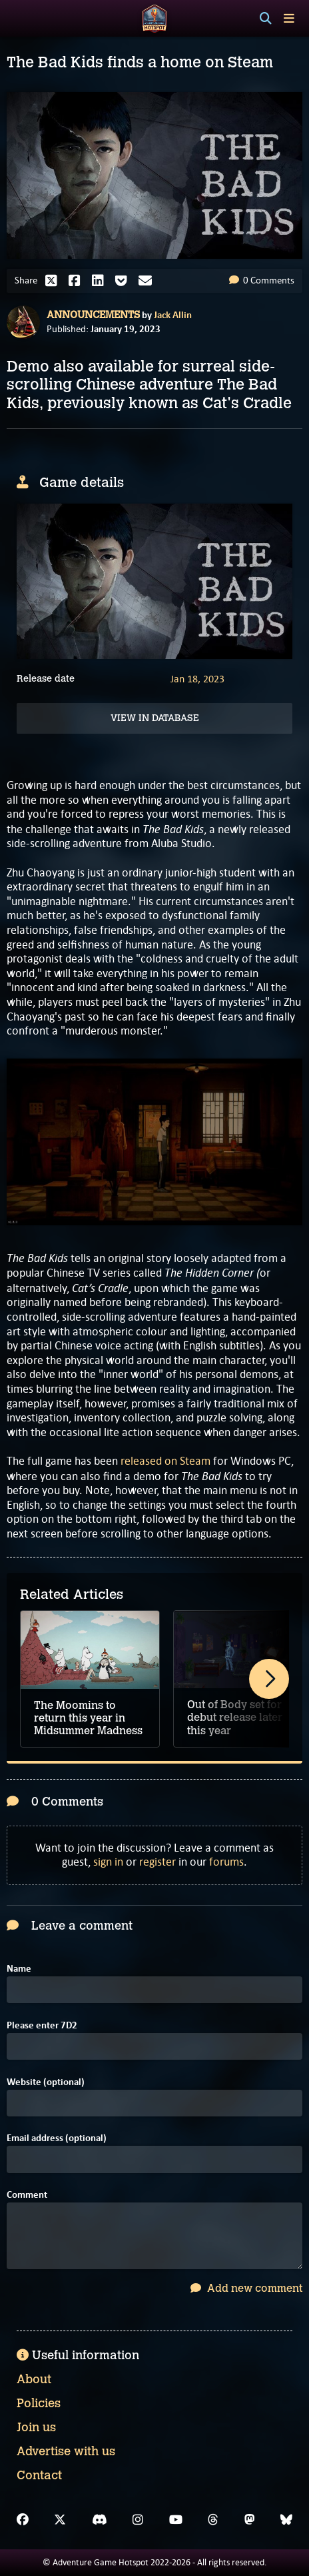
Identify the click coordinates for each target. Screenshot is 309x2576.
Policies (39, 2403)
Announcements (93, 315)
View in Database (155, 718)
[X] (60, 2520)
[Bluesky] (286, 2520)
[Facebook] (23, 2520)
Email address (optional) (57, 2138)
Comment (27, 2194)
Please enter (42, 2025)
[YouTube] (175, 2520)
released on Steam (165, 1460)
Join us (36, 2427)
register (157, 1861)
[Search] (266, 18)
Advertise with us (66, 2451)
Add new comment (246, 2288)
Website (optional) (46, 2082)
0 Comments (261, 280)
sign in (108, 1861)
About (34, 2379)
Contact (39, 2475)
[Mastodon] (249, 2520)
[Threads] (213, 2520)
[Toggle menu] (289, 18)
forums (226, 1861)
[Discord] (99, 2520)
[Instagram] (138, 2520)
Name (19, 1968)
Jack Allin (173, 314)
